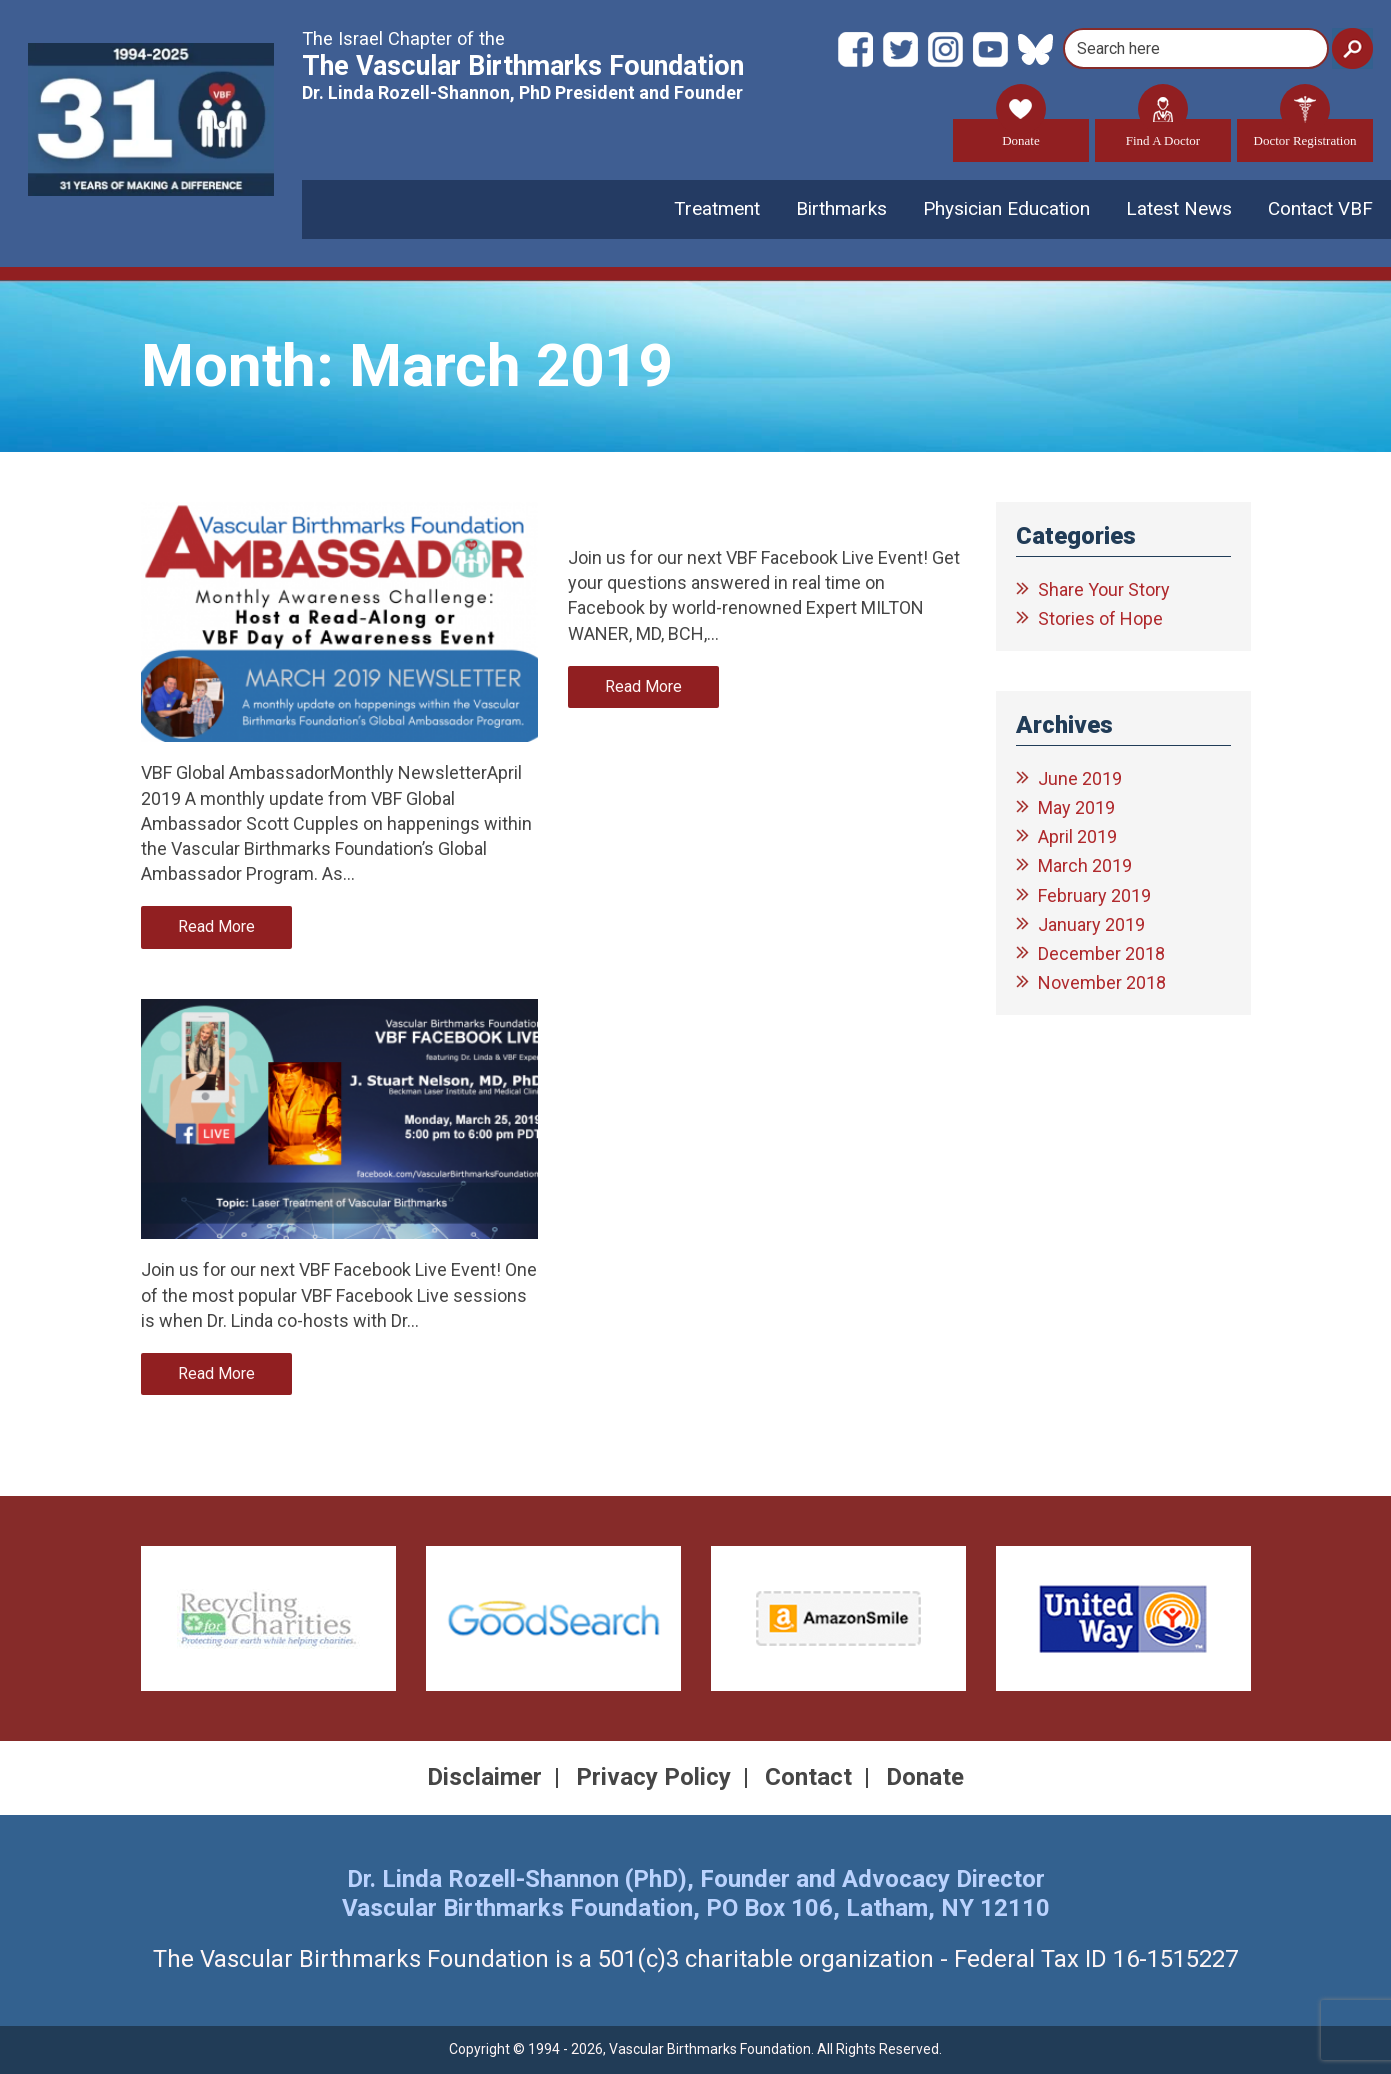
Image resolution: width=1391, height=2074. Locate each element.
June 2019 (1080, 778)
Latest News (1179, 208)
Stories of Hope (1100, 618)
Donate (1021, 133)
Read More (216, 926)
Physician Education (1006, 208)
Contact (808, 1777)
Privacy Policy (653, 1777)
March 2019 (1085, 865)
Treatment (717, 208)
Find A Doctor (1163, 133)
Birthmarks (841, 208)
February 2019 (1094, 895)
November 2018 (1102, 982)
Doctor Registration (1305, 133)
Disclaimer (484, 1777)
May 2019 (1076, 807)
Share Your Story (1104, 589)
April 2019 (1077, 836)
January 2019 (1091, 924)
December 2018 (1101, 953)
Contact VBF (1320, 208)
